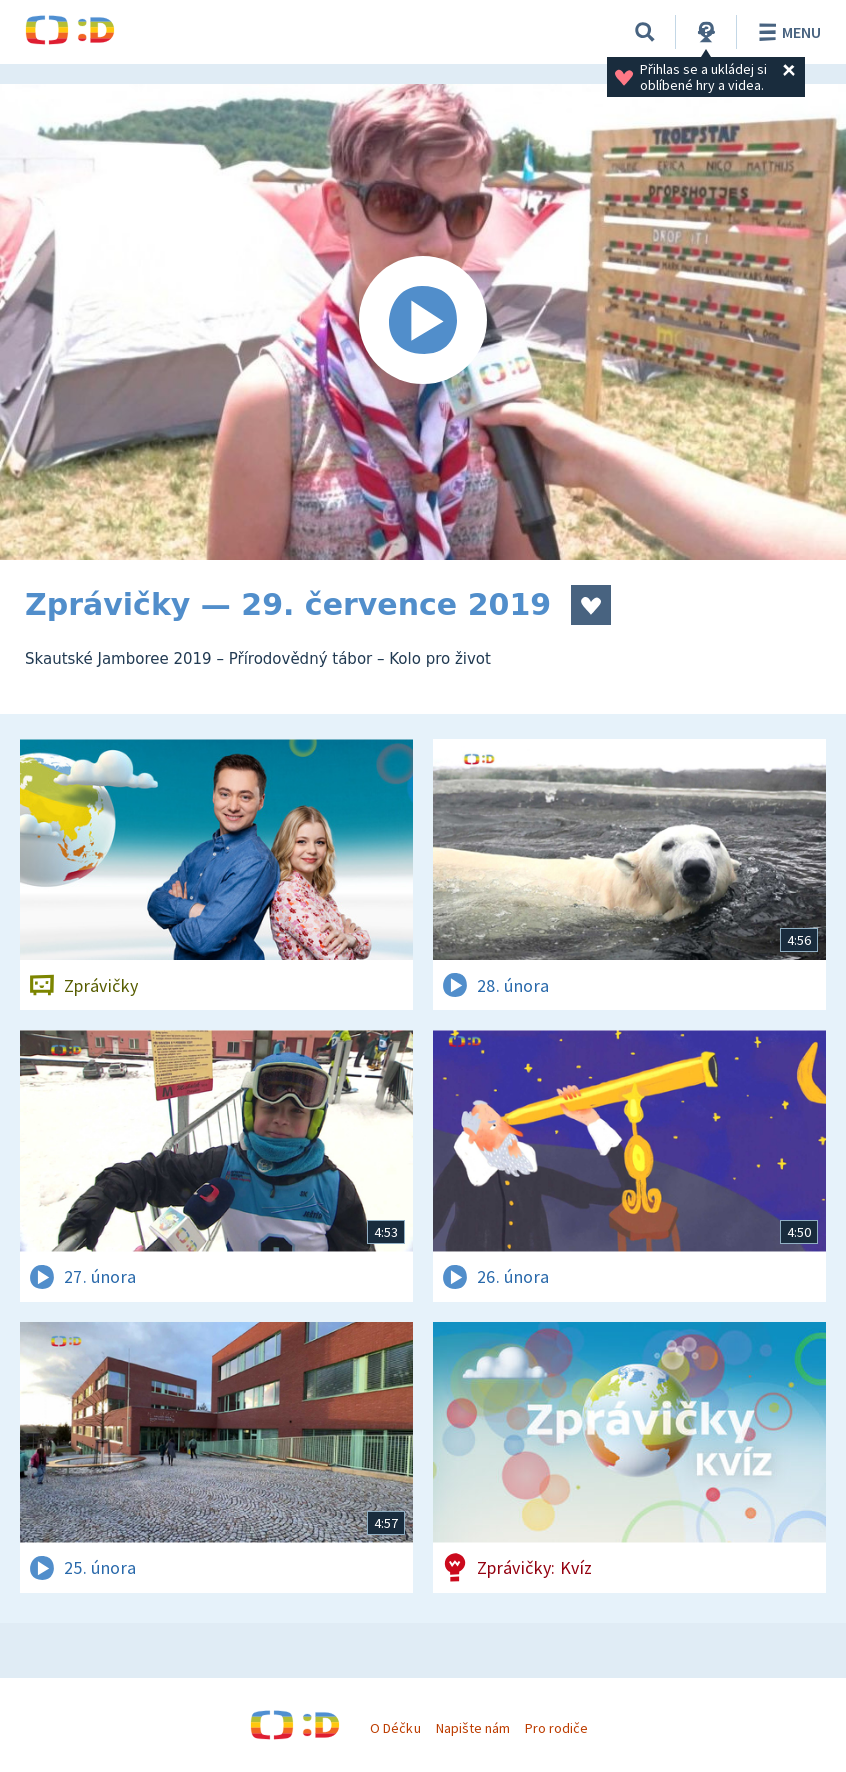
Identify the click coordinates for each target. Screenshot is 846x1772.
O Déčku (395, 1728)
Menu (786, 32)
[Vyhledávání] (645, 32)
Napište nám (473, 1728)
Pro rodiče (556, 1728)
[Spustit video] (423, 322)
